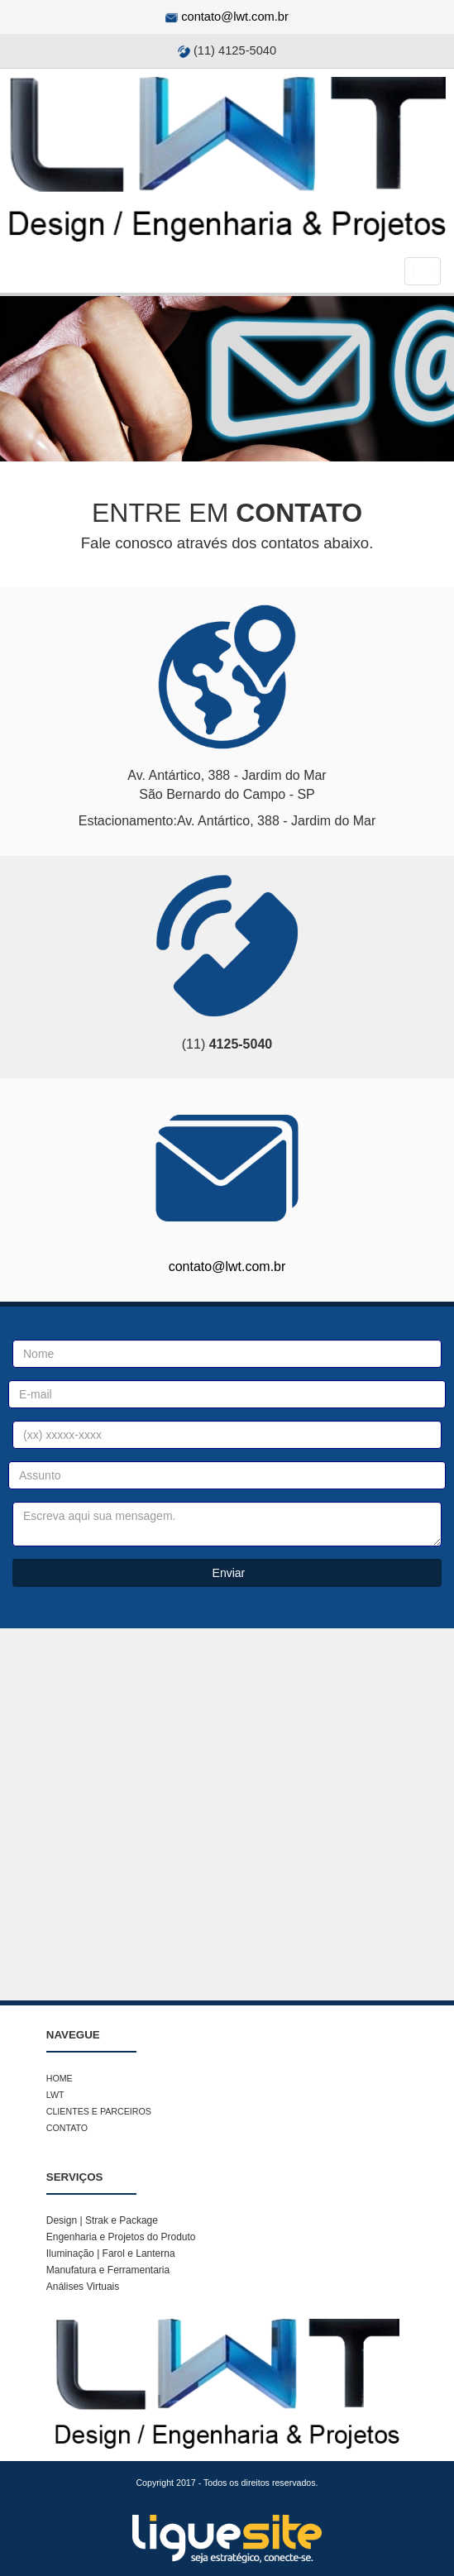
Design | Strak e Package (102, 2220)
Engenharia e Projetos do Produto (121, 2237)
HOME (59, 2078)
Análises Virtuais (83, 2286)
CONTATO (67, 2128)
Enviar (227, 1573)
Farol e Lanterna (136, 2253)
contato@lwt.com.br (235, 16)
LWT (55, 2095)
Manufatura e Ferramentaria (108, 2270)
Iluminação (71, 2253)
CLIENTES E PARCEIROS (98, 2111)
